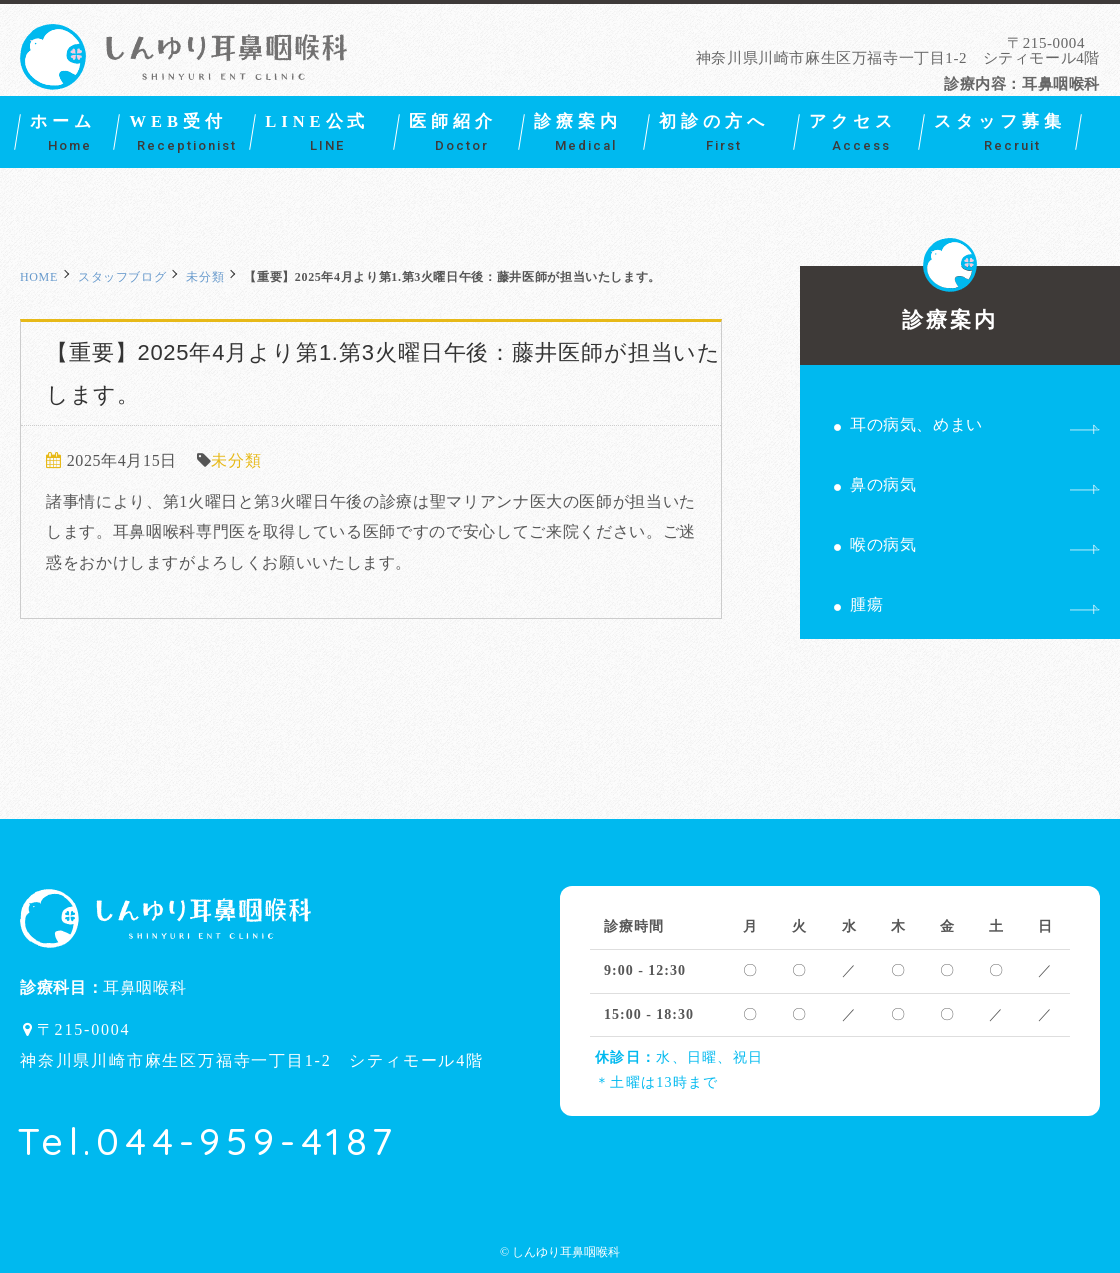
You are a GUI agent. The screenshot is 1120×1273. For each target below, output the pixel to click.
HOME (39, 277)
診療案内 (950, 299)
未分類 (205, 277)
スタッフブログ (122, 277)
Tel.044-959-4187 (207, 1141)
